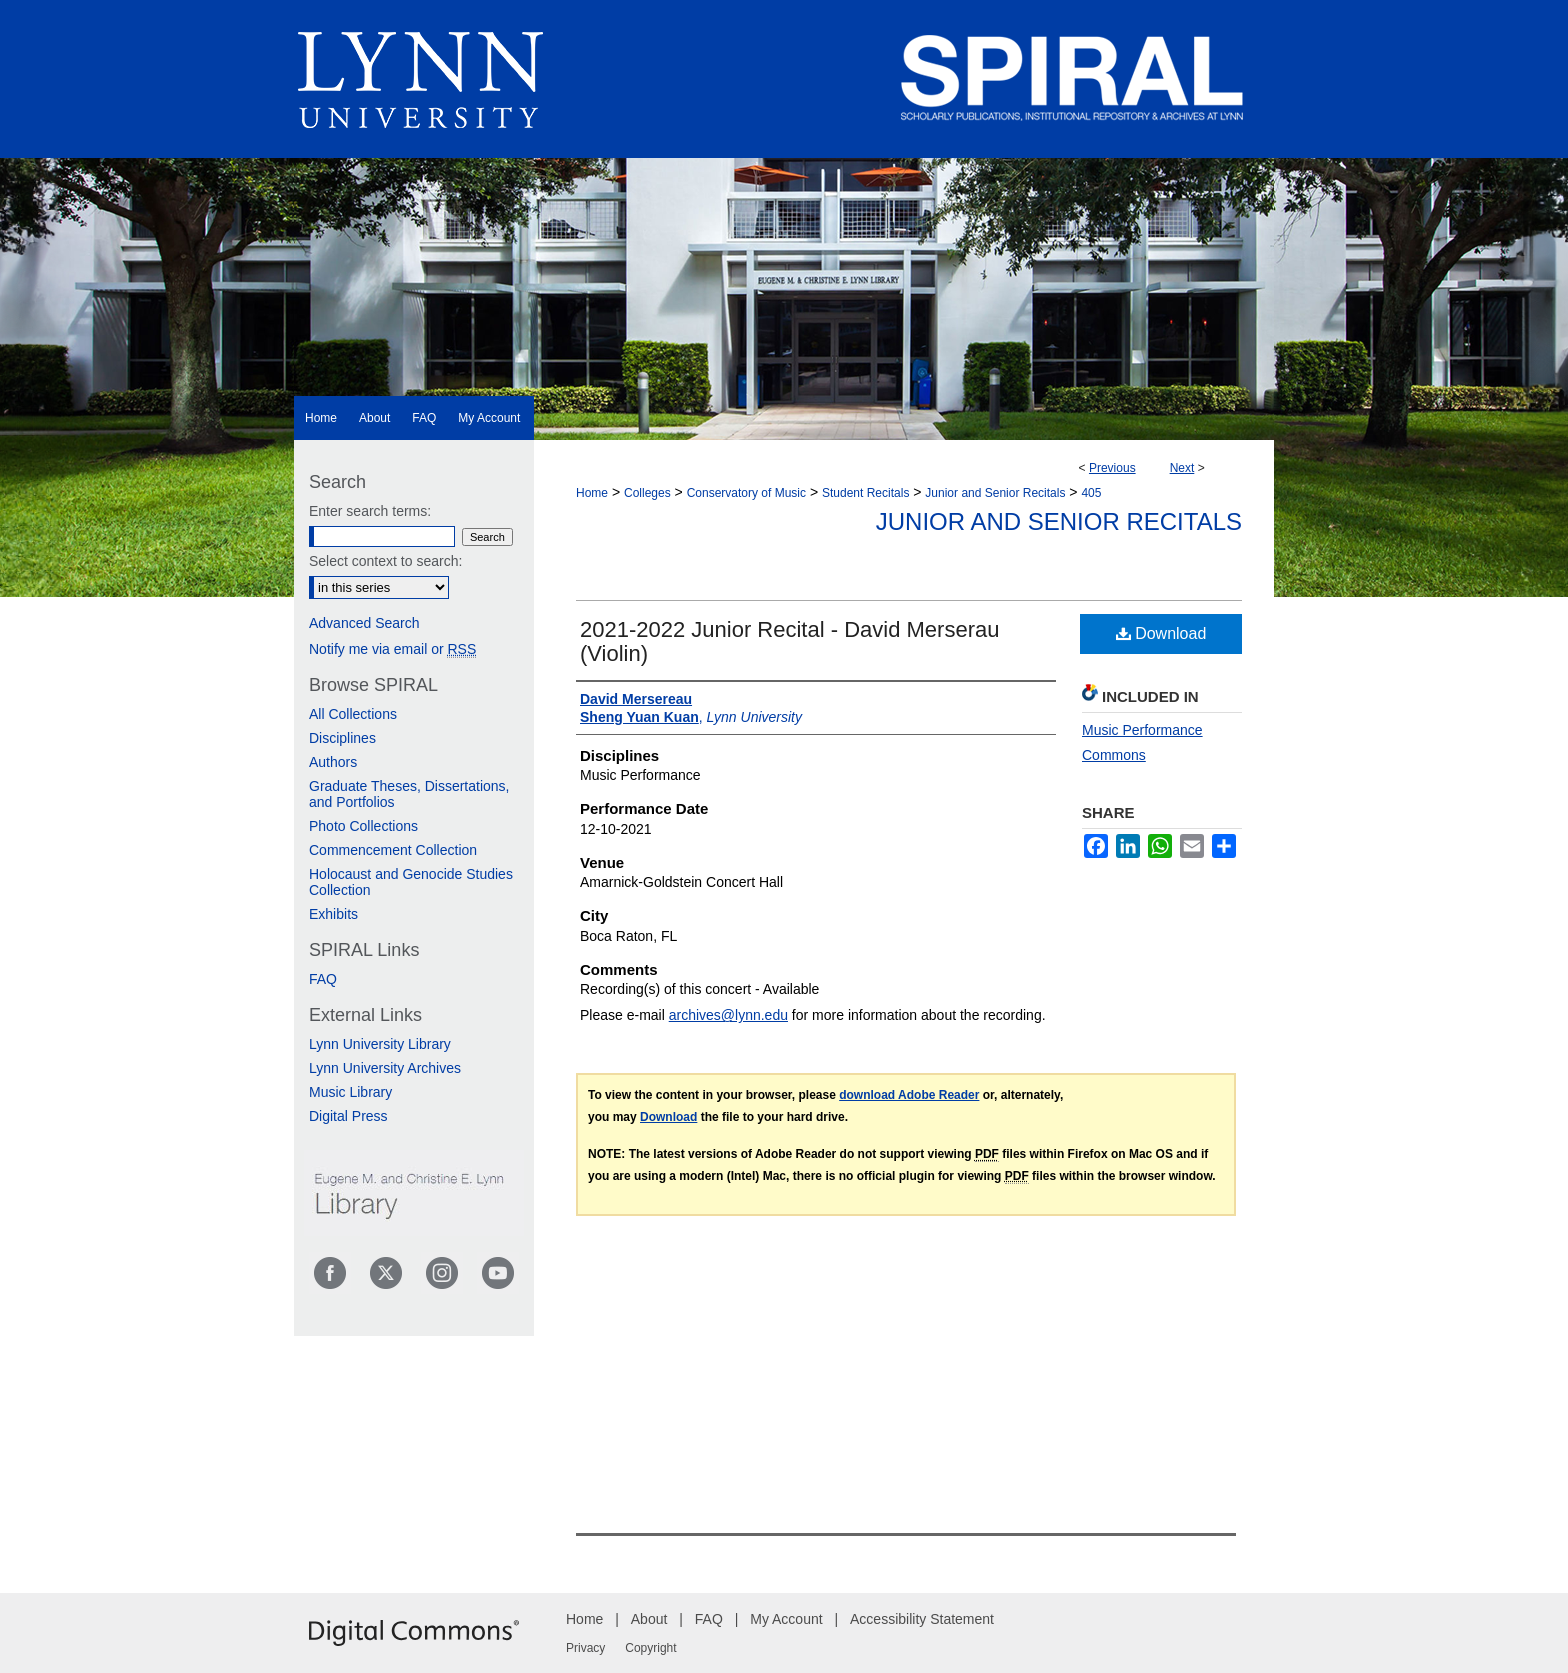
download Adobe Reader (909, 1095)
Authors (333, 762)
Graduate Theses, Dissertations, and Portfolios (409, 794)
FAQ (323, 979)
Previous (1112, 468)
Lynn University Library (380, 1044)
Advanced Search (364, 623)
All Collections (353, 714)
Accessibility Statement (922, 1619)
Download (1161, 633)
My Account (786, 1619)
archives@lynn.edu (728, 1015)
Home (592, 493)
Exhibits (333, 914)
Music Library (350, 1092)
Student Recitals (865, 493)
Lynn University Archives (385, 1068)
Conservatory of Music (746, 493)
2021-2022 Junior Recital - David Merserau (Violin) (789, 641)
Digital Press (348, 1116)
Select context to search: (385, 561)
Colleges (647, 493)
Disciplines (342, 738)
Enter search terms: (370, 511)
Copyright (650, 1648)
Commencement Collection (393, 850)
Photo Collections (363, 826)
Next (1182, 468)
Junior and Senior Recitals (995, 493)
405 (1091, 493)
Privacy (585, 1648)
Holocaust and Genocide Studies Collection (411, 882)
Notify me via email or (392, 649)
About (649, 1619)
